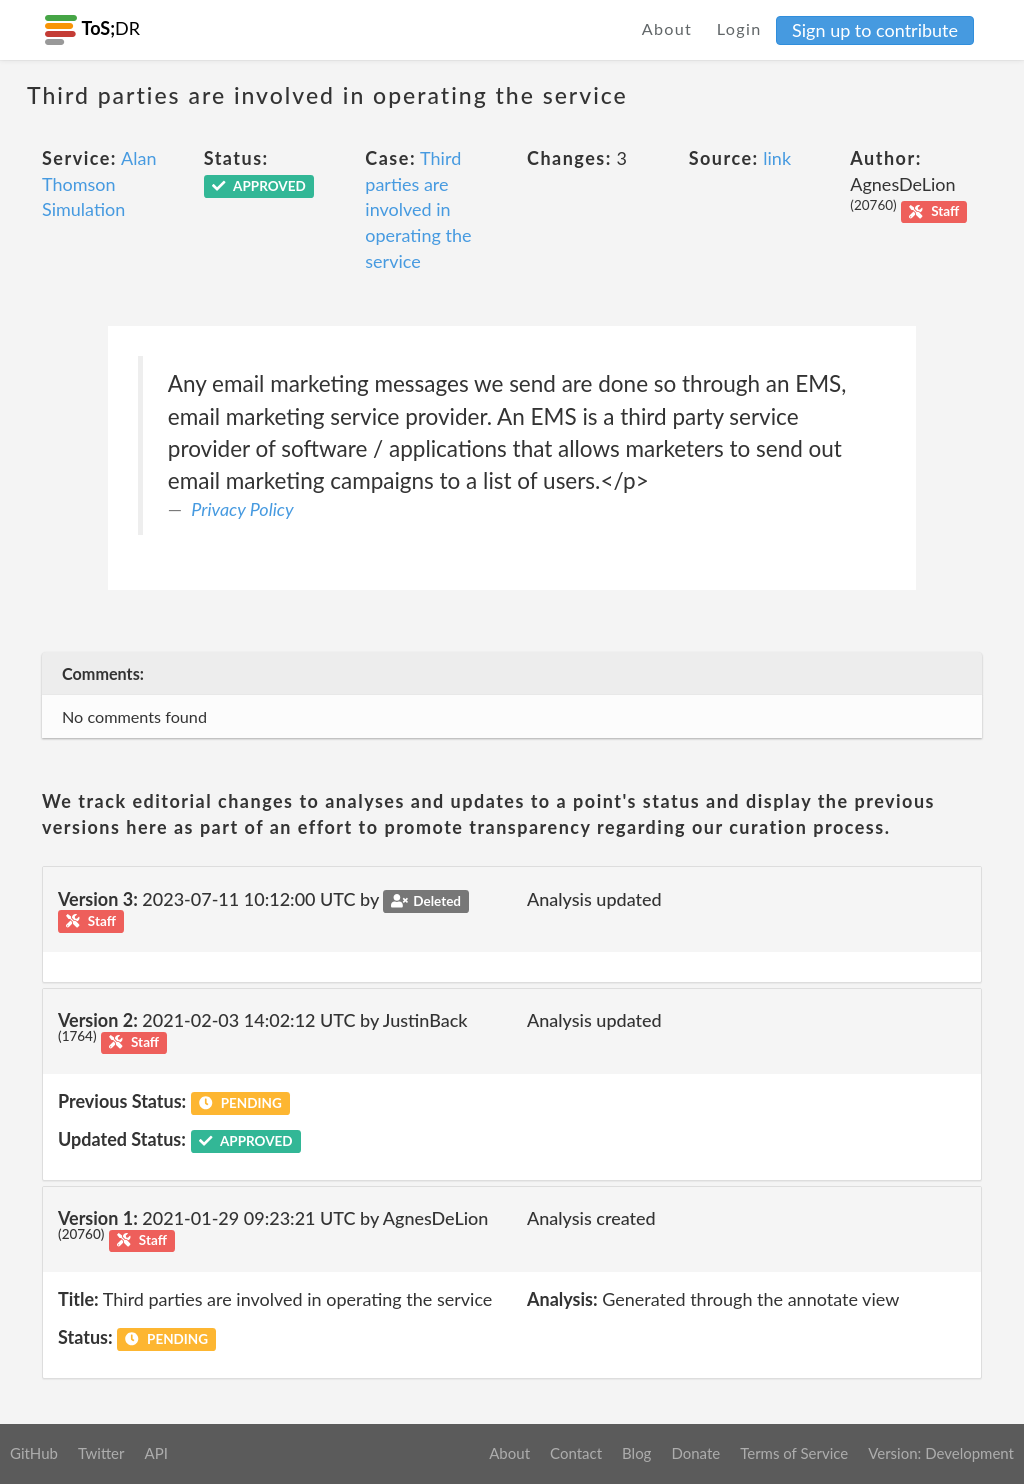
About (667, 28)
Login (739, 28)
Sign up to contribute (875, 30)
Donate (695, 1453)
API (155, 1453)
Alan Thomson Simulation (99, 183)
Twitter (101, 1453)
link (777, 158)
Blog (636, 1453)
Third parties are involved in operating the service (418, 209)
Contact (576, 1453)
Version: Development (941, 1453)
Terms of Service (794, 1453)
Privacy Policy (242, 509)
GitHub (34, 1453)
